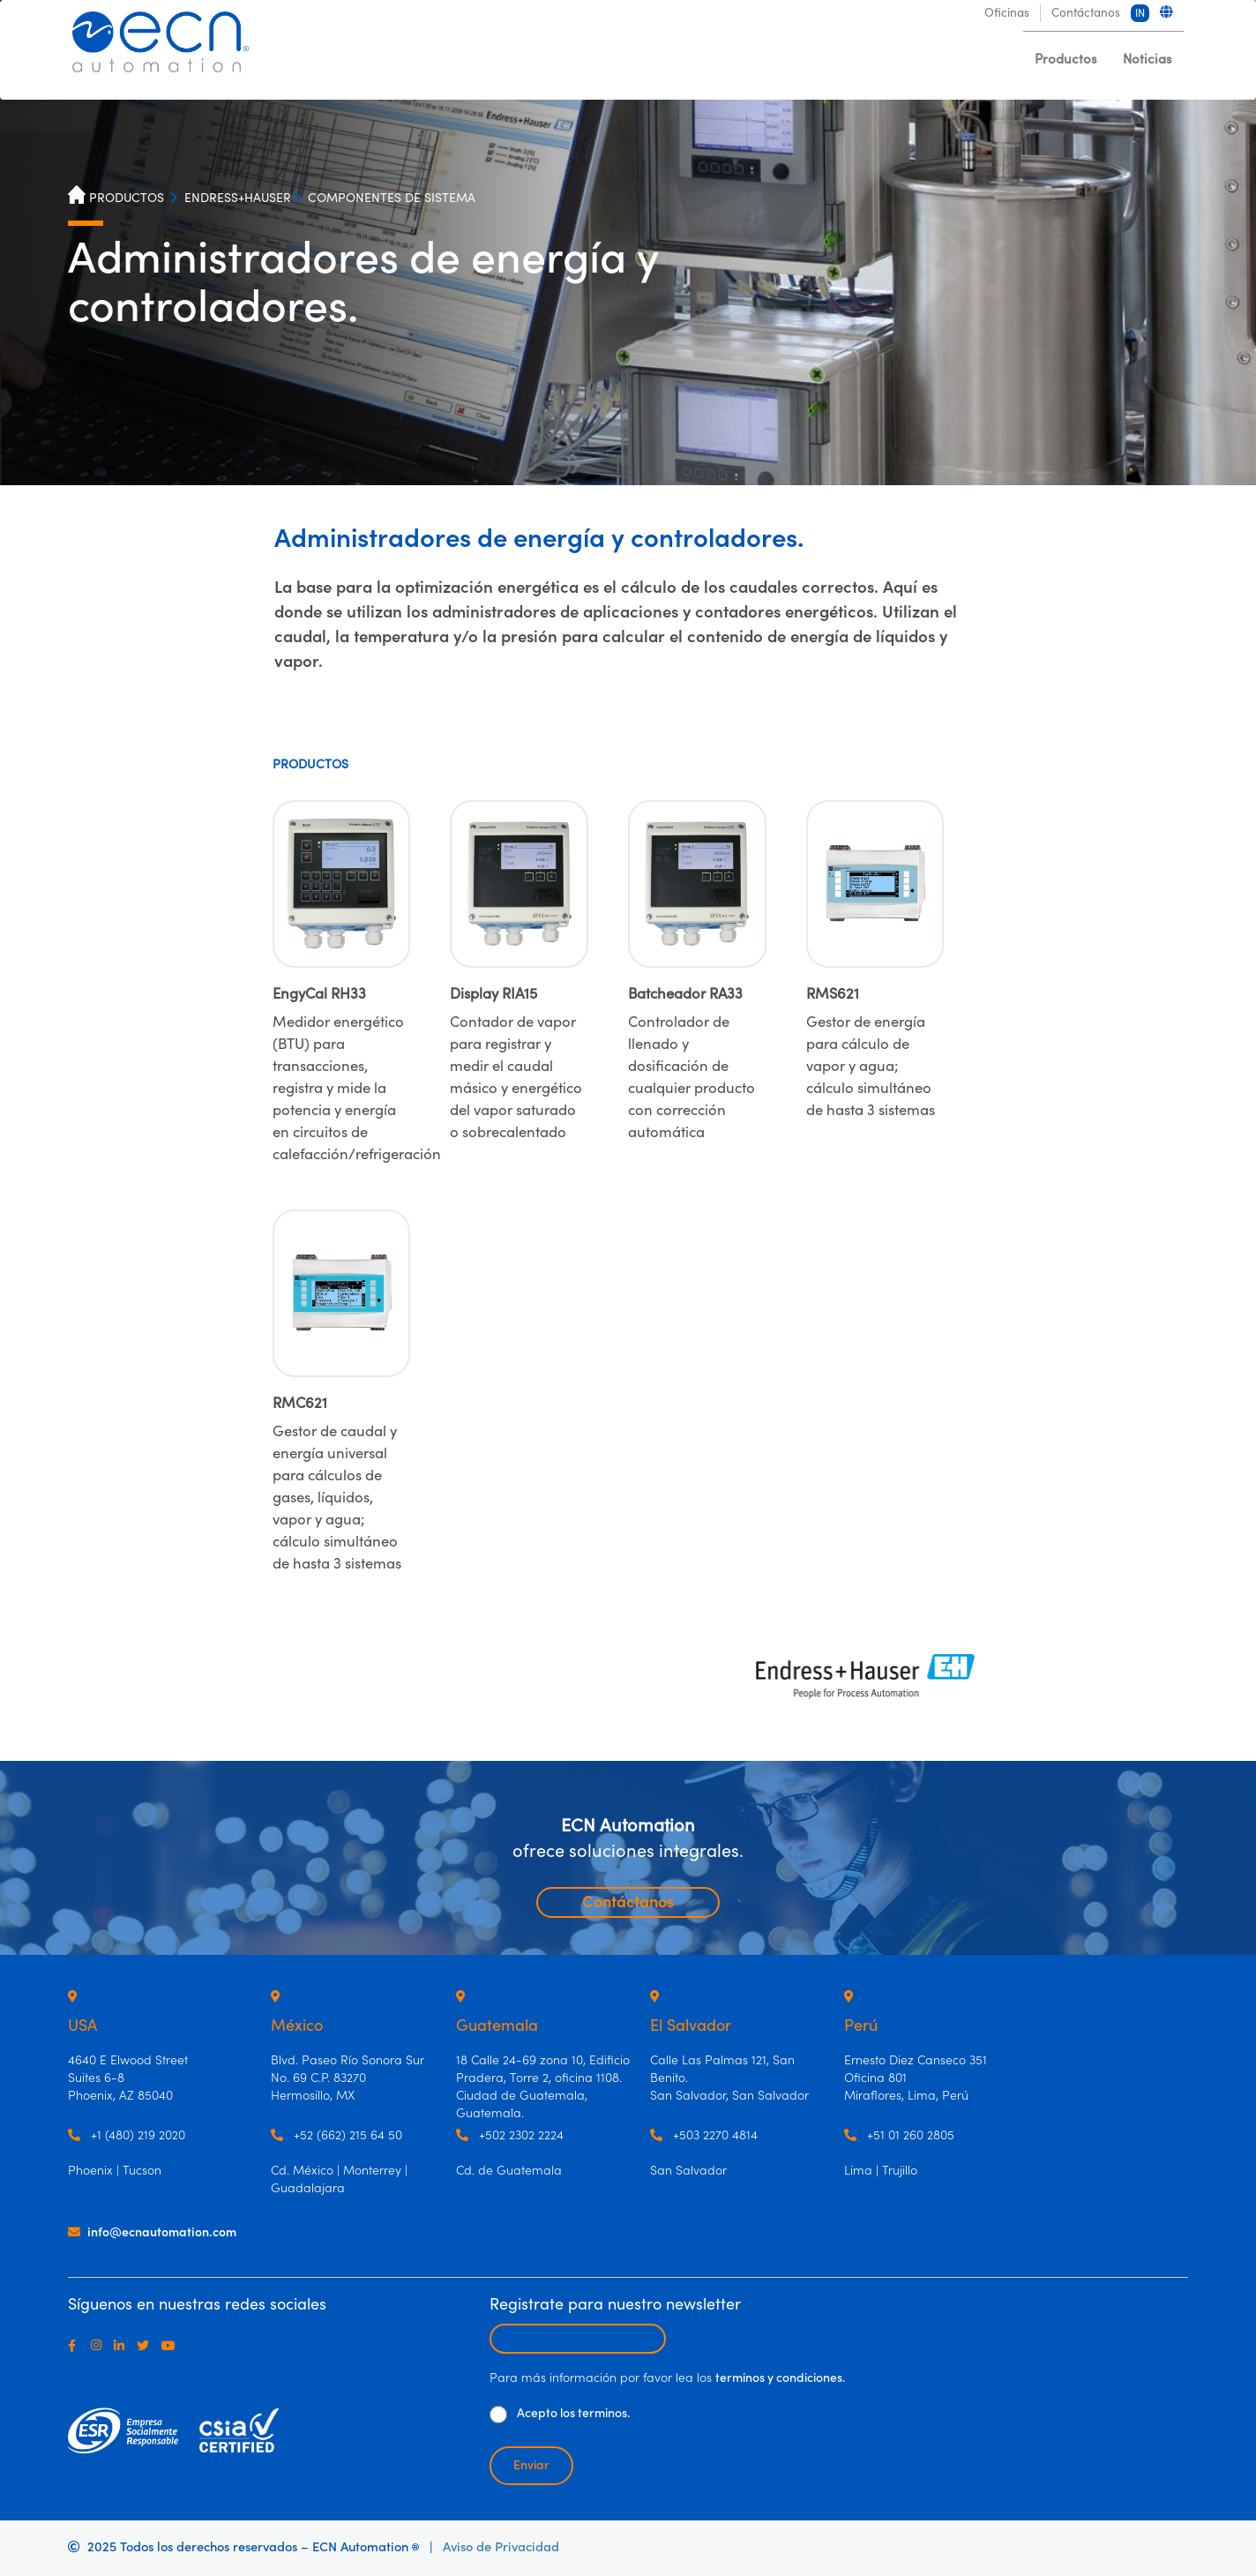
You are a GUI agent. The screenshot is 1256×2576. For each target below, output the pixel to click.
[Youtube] (172, 2345)
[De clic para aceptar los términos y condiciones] (498, 2415)
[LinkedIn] (122, 2345)
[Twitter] (146, 2345)
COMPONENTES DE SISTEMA (391, 198)
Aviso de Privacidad (501, 2547)
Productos (1066, 59)
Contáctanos (628, 1902)
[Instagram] (99, 2345)
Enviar (531, 2466)
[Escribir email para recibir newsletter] (578, 2339)
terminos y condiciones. (780, 2378)
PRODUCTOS (126, 198)
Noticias (1147, 59)
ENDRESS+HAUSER (237, 198)
